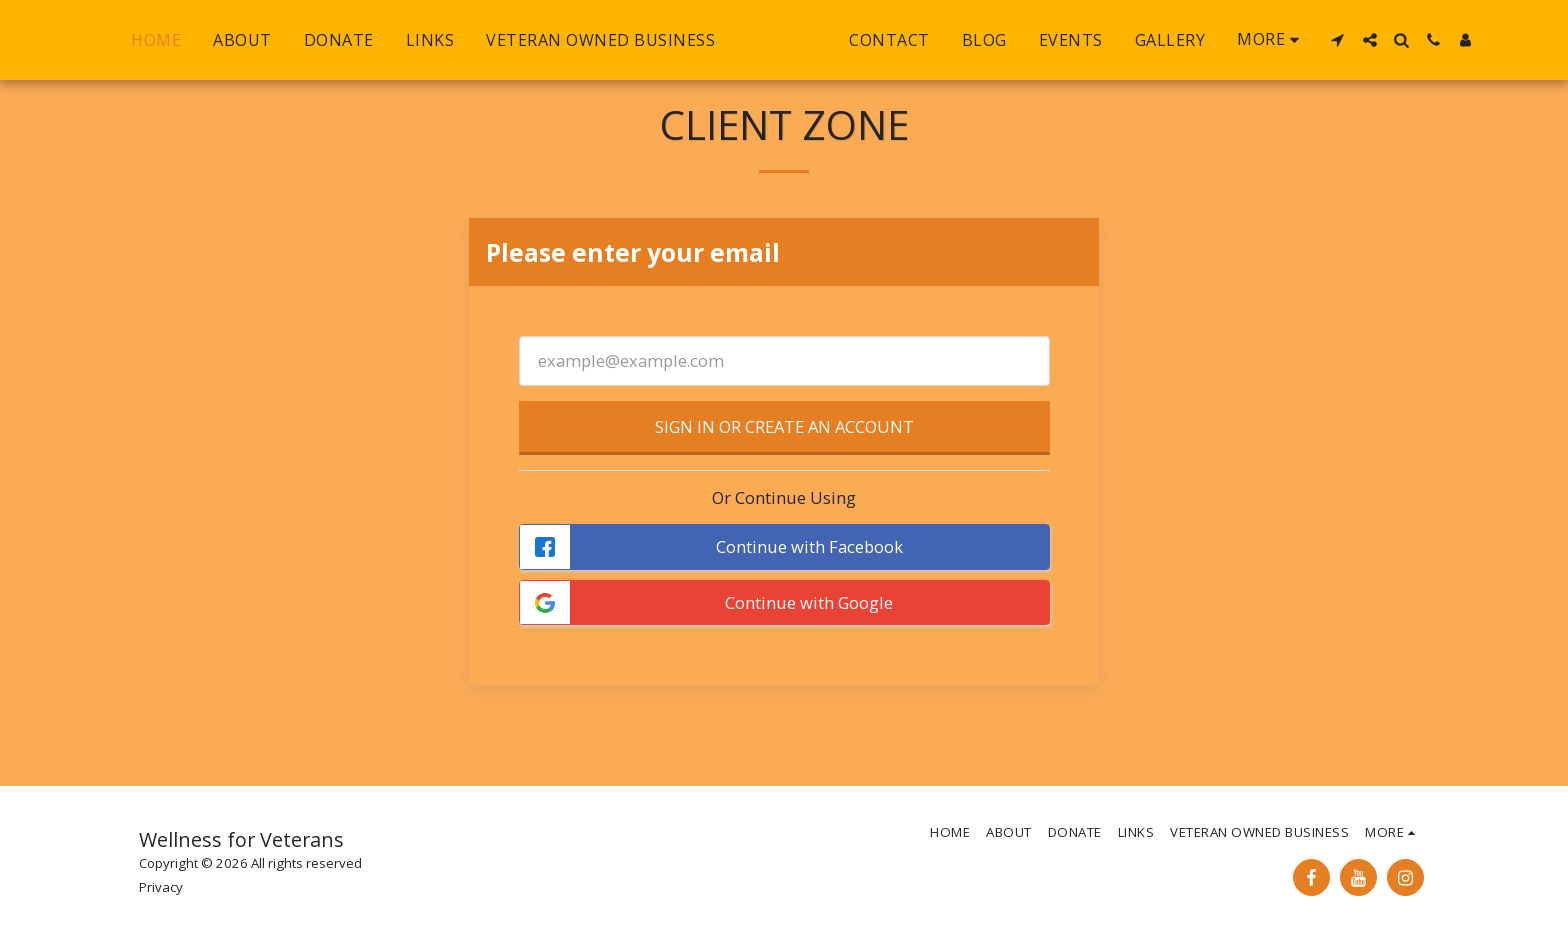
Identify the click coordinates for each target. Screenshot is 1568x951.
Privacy (161, 887)
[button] (1381, 40)
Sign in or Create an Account (784, 426)
